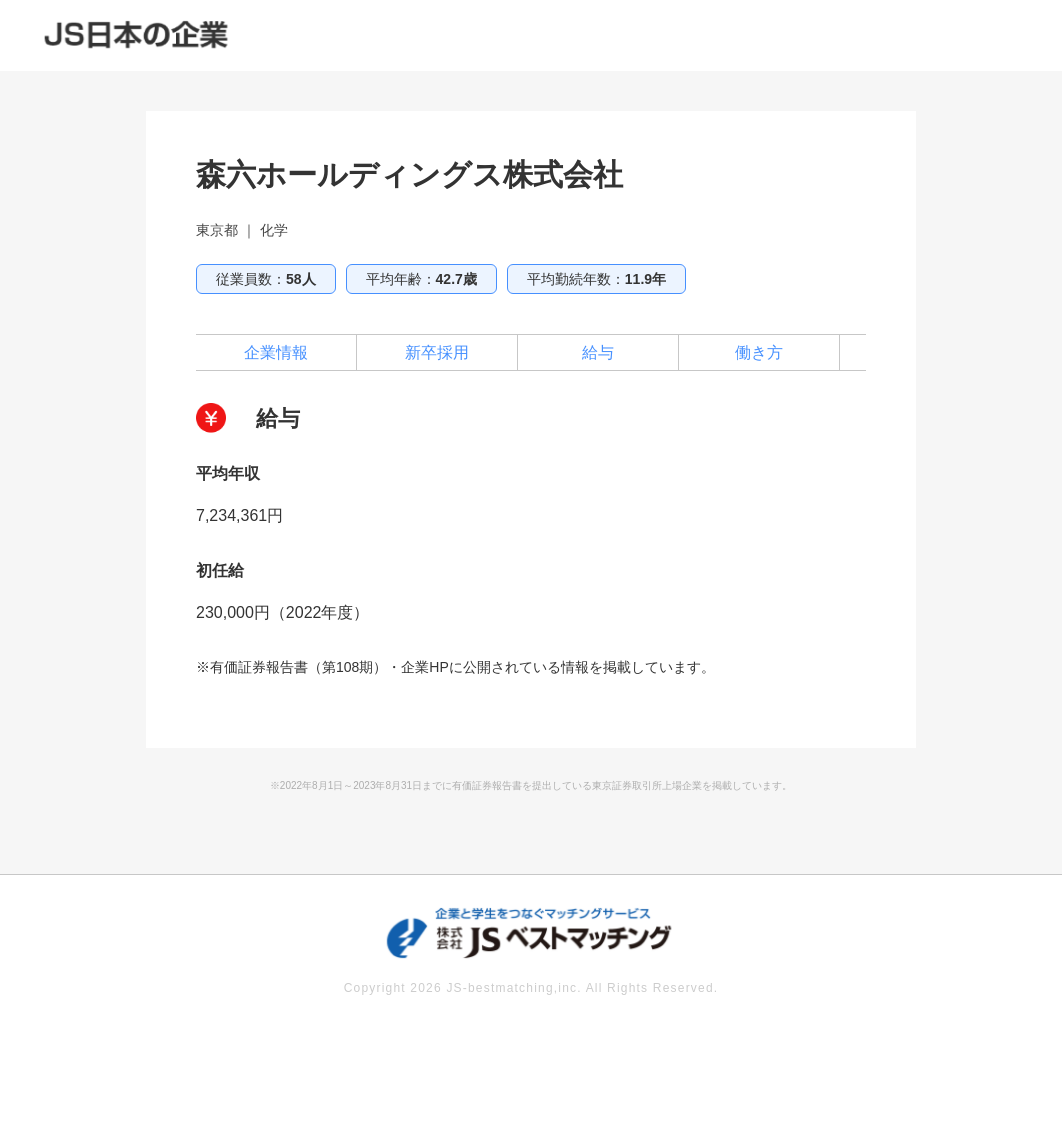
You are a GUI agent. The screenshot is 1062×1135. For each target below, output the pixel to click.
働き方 (759, 352)
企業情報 (276, 352)
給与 (598, 352)
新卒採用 (437, 352)
